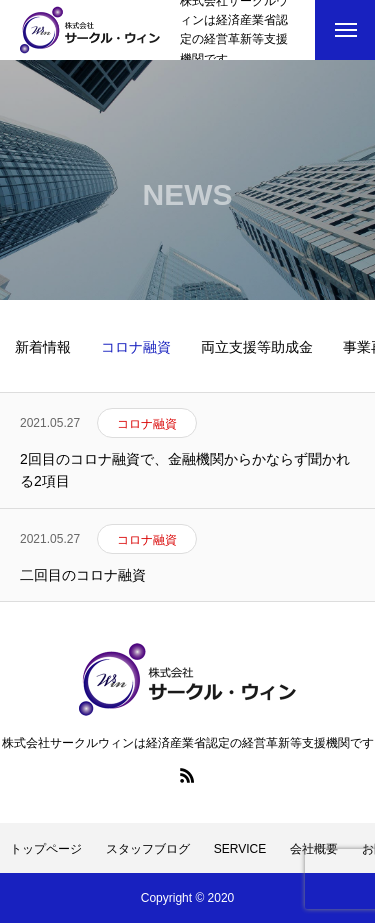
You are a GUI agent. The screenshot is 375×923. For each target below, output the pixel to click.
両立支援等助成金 (257, 347)
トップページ (46, 849)
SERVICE (240, 849)
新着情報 (43, 347)
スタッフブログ (148, 849)
